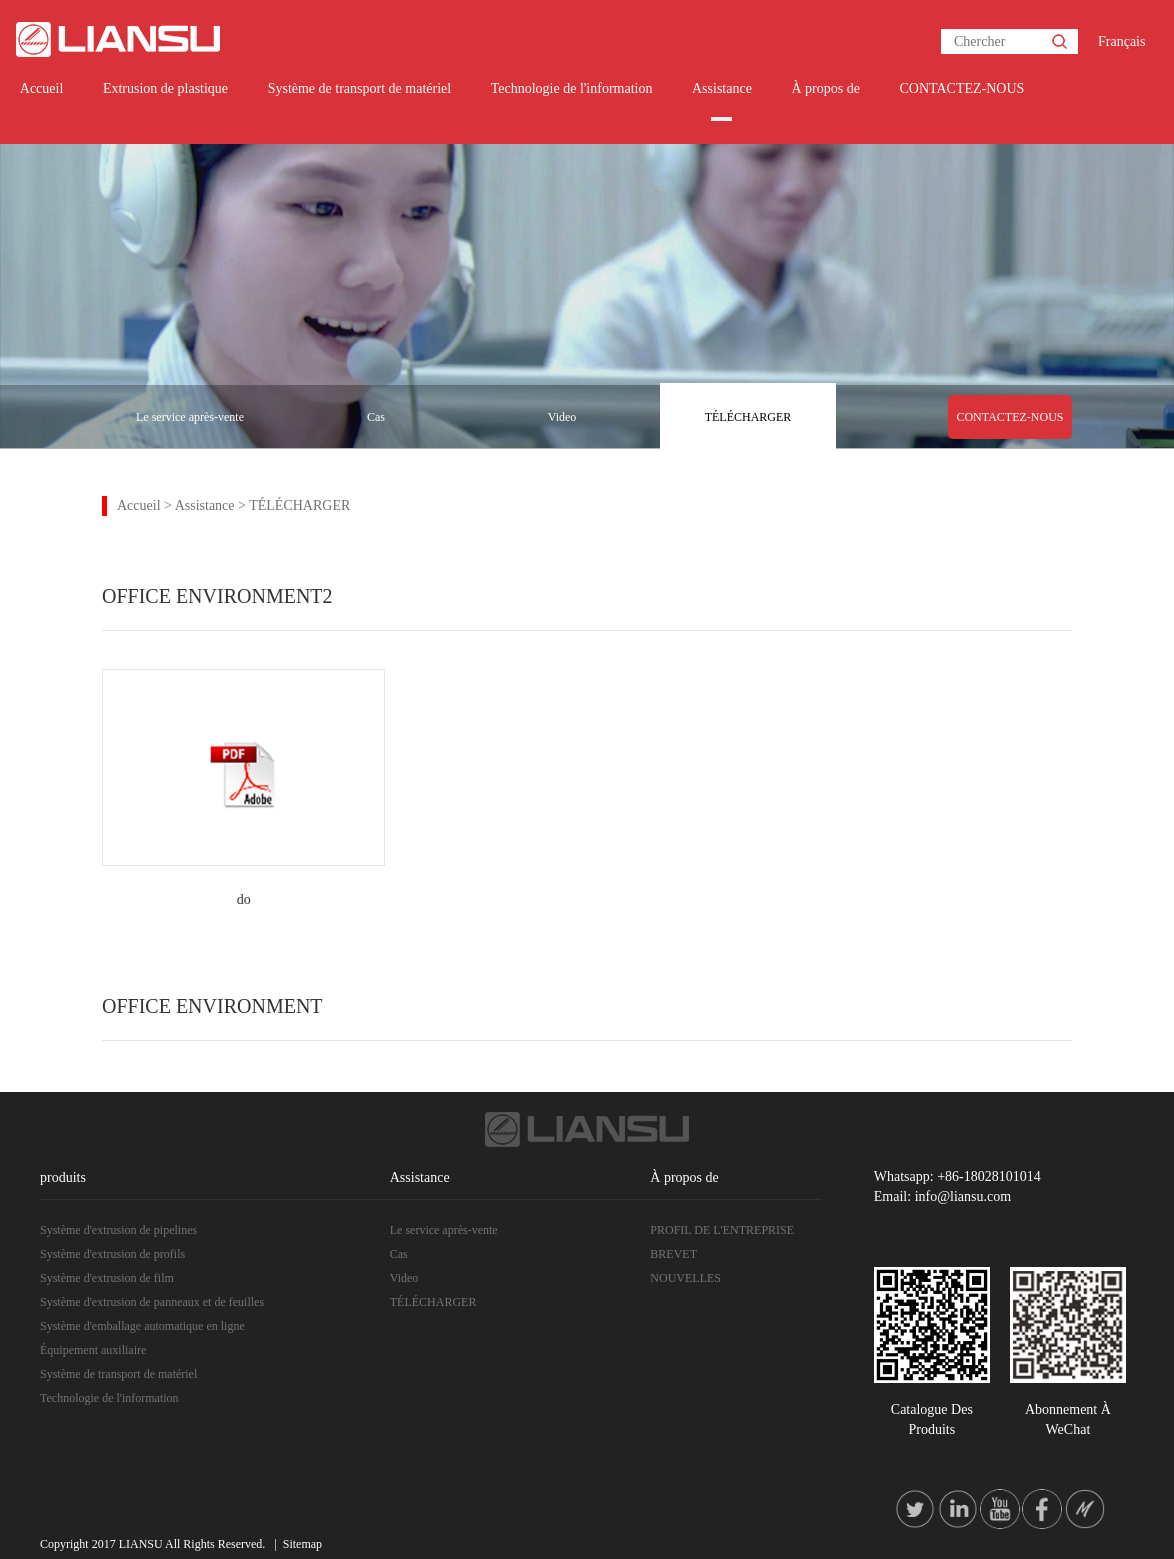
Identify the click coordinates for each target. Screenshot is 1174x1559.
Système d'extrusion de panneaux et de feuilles (152, 1302)
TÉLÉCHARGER (748, 417)
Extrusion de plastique (165, 88)
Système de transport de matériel (360, 88)
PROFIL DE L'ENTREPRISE (722, 1230)
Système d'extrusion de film (107, 1278)
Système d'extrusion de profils (112, 1254)
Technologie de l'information (572, 88)
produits (63, 1177)
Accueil (42, 88)
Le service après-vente (190, 417)
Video (562, 417)
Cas (376, 417)
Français (1121, 41)
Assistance (722, 88)
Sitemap (302, 1544)
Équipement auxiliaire (93, 1350)
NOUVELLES (685, 1278)
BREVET (673, 1254)
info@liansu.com (963, 1196)
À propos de (825, 88)
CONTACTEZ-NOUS (961, 88)
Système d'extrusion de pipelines (118, 1230)
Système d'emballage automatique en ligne (142, 1326)
